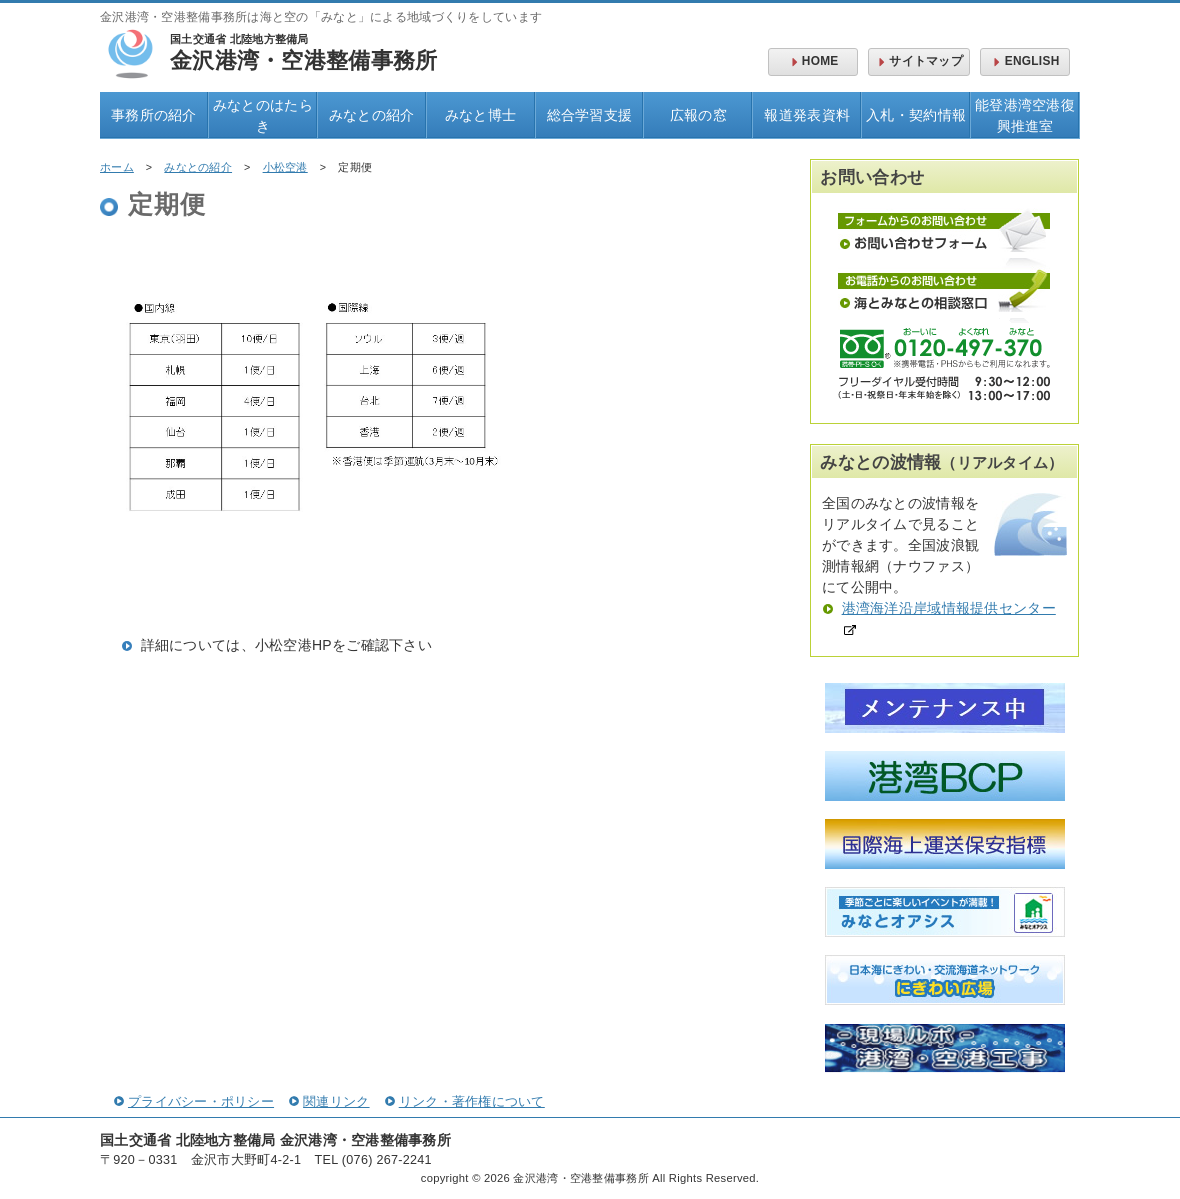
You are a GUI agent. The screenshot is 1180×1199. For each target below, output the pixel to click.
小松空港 (285, 167)
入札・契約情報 (916, 115)
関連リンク (329, 1102)
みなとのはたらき (263, 115)
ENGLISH (1024, 61)
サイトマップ (919, 61)
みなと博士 (480, 115)
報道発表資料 (807, 115)
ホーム (117, 167)
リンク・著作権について (465, 1102)
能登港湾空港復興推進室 (1025, 115)
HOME (813, 61)
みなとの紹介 (372, 115)
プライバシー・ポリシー (194, 1102)
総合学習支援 (590, 115)
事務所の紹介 (154, 115)
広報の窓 (698, 115)
